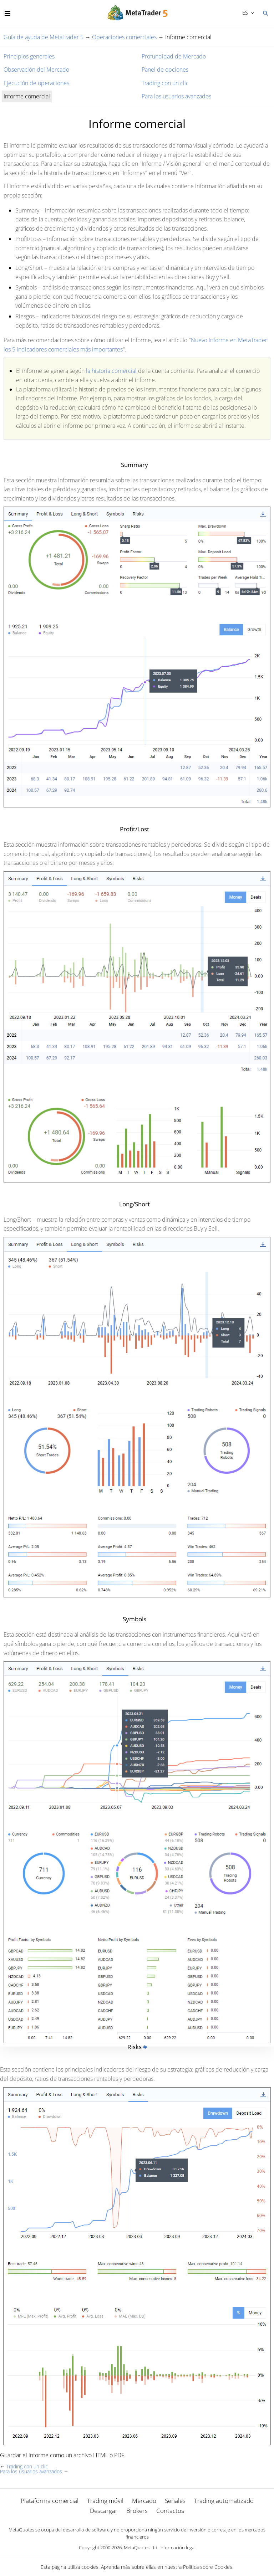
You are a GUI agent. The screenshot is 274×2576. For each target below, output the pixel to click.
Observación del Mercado (36, 69)
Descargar (104, 2510)
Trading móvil (105, 2501)
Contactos (170, 2510)
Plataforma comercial (49, 2501)
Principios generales (29, 56)
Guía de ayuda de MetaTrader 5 (43, 37)
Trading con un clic (165, 83)
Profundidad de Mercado (174, 56)
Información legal (177, 2547)
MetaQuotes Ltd (140, 2547)
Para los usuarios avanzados (176, 96)
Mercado (144, 2501)
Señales (175, 2501)
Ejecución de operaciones (36, 83)
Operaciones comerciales (124, 37)
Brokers (137, 2510)
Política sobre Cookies (207, 2567)
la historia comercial (111, 371)
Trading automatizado (224, 2501)
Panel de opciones (165, 69)
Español (244, 12)
